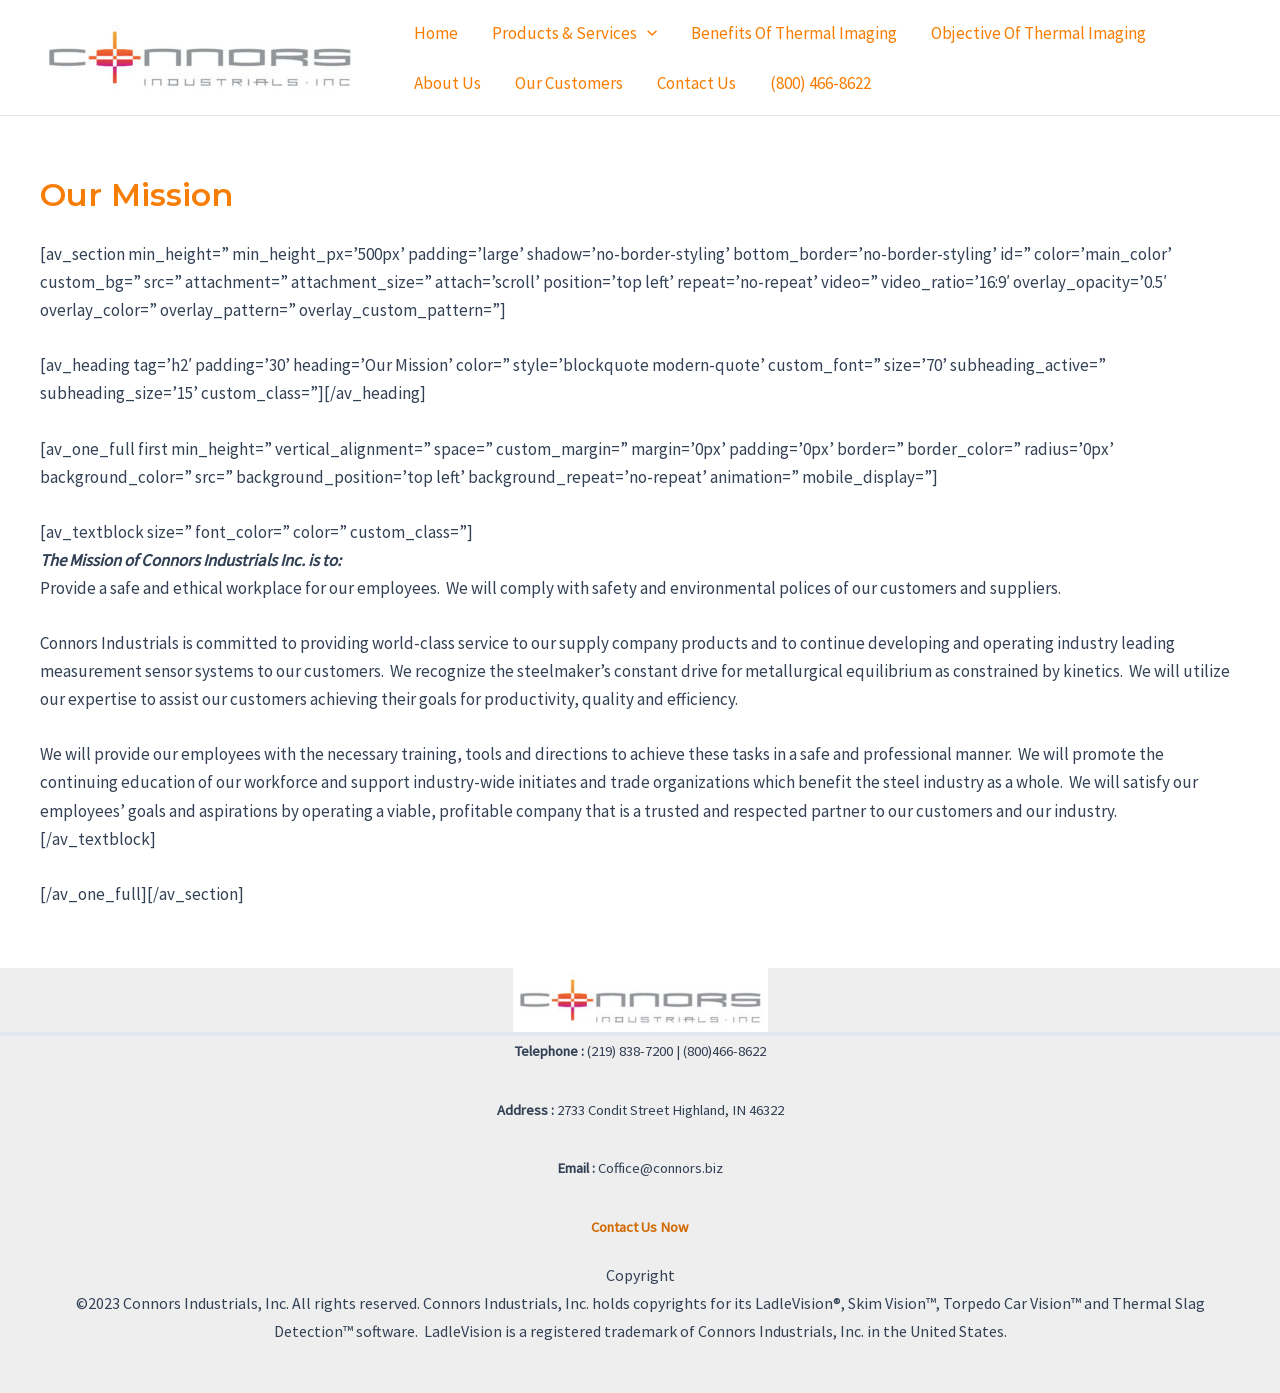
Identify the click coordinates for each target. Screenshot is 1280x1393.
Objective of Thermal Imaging (1038, 33)
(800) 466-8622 (820, 83)
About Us (447, 83)
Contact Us (696, 83)
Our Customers (569, 83)
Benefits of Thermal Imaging (794, 33)
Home (436, 33)
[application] (647, 33)
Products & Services (574, 33)
